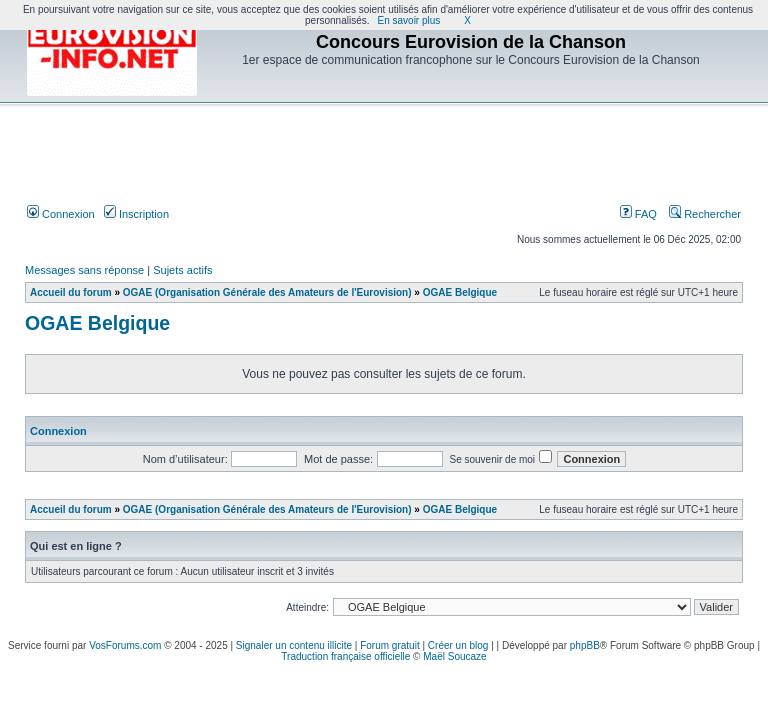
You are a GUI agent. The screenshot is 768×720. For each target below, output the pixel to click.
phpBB (585, 645)
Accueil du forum (71, 292)
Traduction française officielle (345, 656)
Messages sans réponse (84, 270)
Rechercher (705, 214)
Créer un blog (458, 645)
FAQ (638, 214)
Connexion (61, 214)
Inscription (136, 214)
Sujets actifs (182, 270)
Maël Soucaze (454, 656)
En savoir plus (409, 20)
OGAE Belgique (460, 292)
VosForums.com (125, 645)
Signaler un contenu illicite (294, 645)
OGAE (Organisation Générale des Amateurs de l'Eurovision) (267, 292)
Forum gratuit (389, 645)
